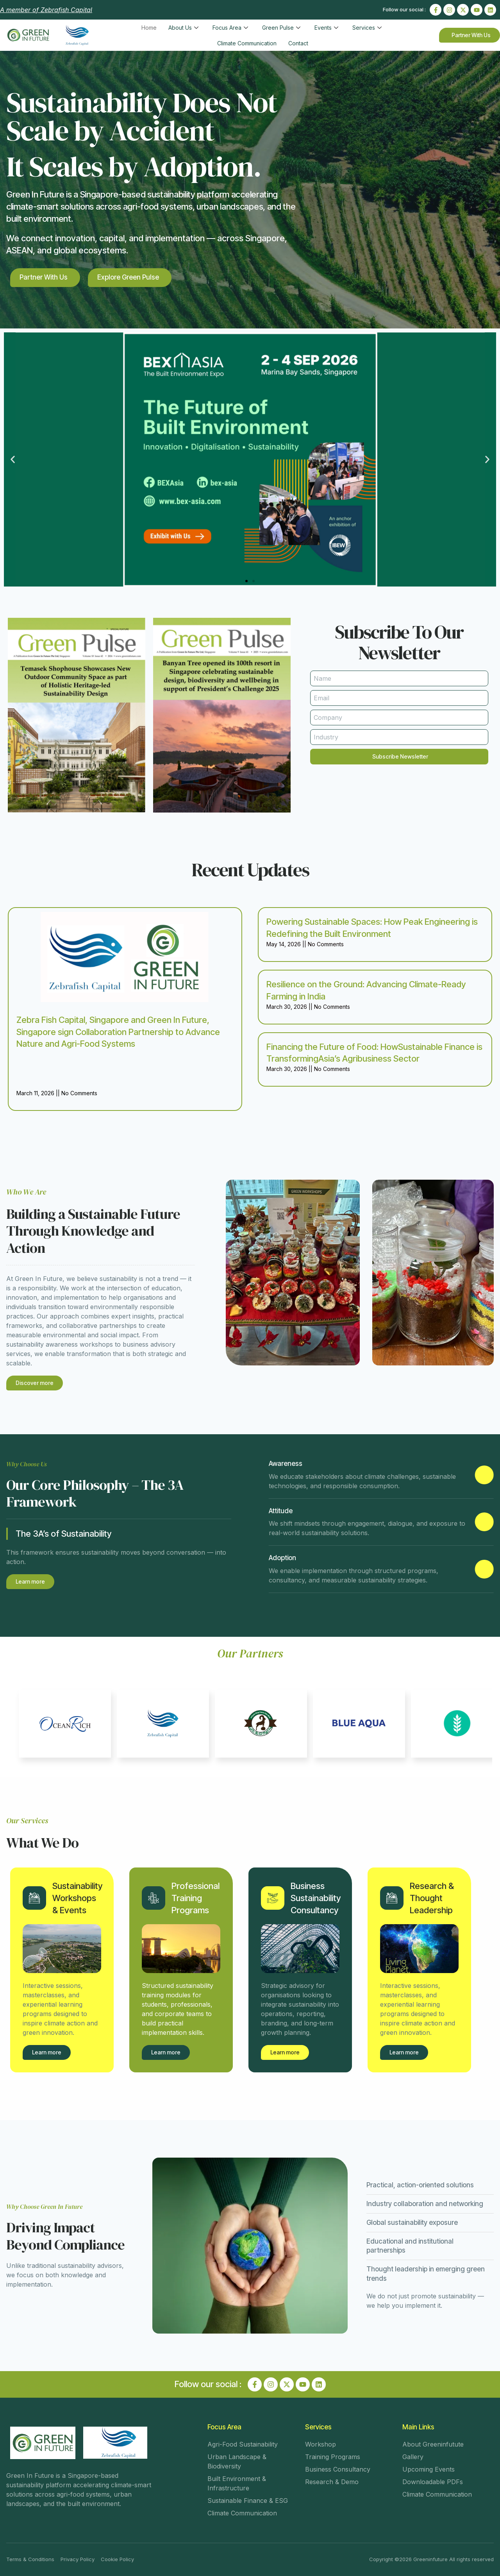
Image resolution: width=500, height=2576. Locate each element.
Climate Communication (247, 43)
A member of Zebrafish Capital (46, 10)
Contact (298, 43)
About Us (183, 27)
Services (367, 27)
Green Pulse (281, 27)
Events (326, 27)
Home (149, 27)
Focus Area (230, 27)
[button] (13, 459)
